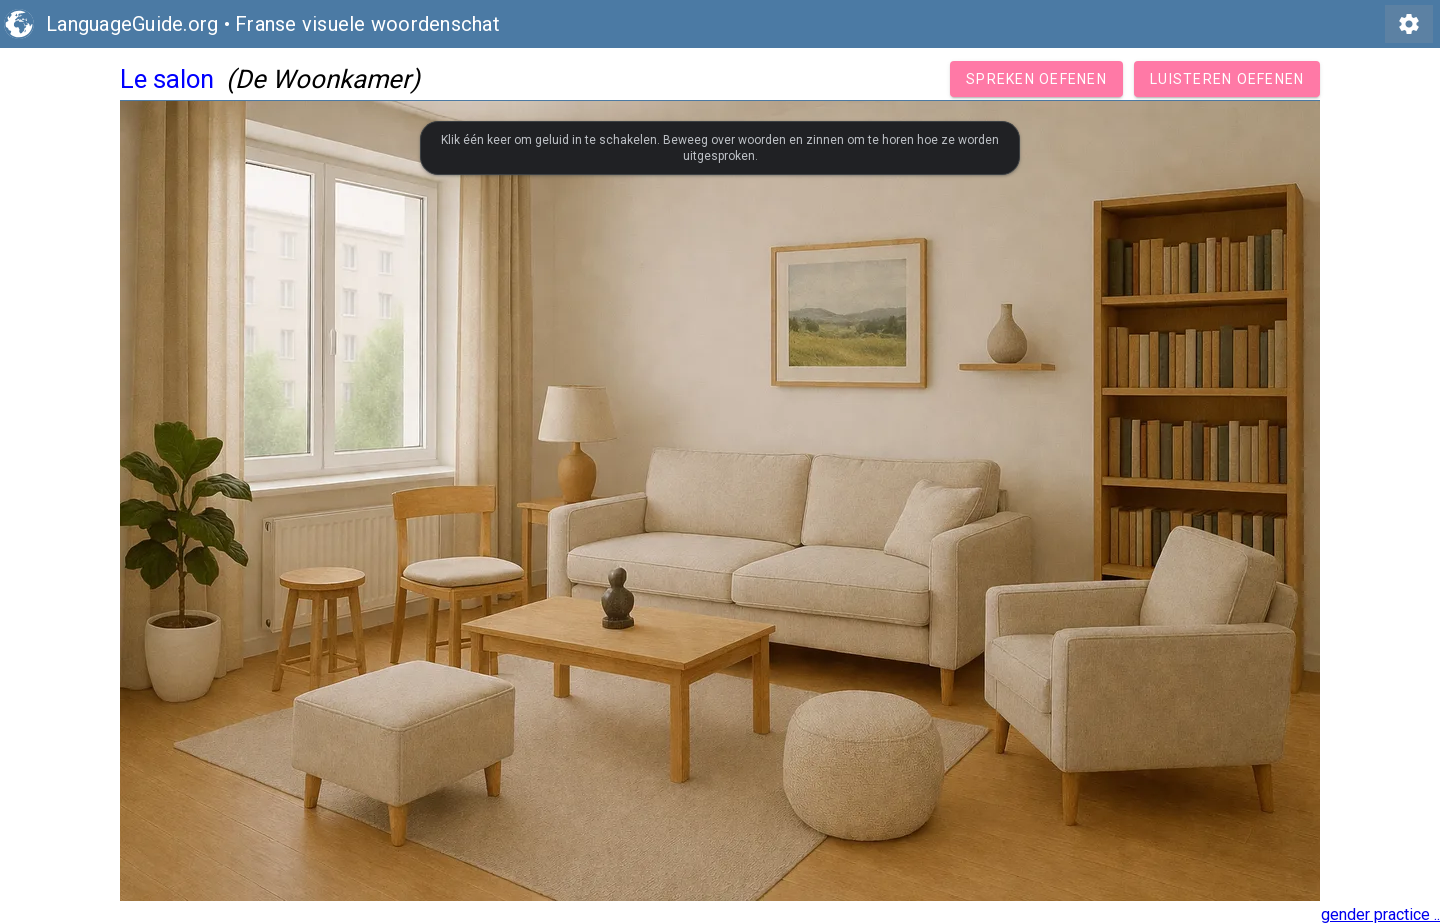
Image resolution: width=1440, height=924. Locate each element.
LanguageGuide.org (132, 24)
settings (1409, 24)
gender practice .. (1380, 914)
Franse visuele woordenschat (367, 24)
